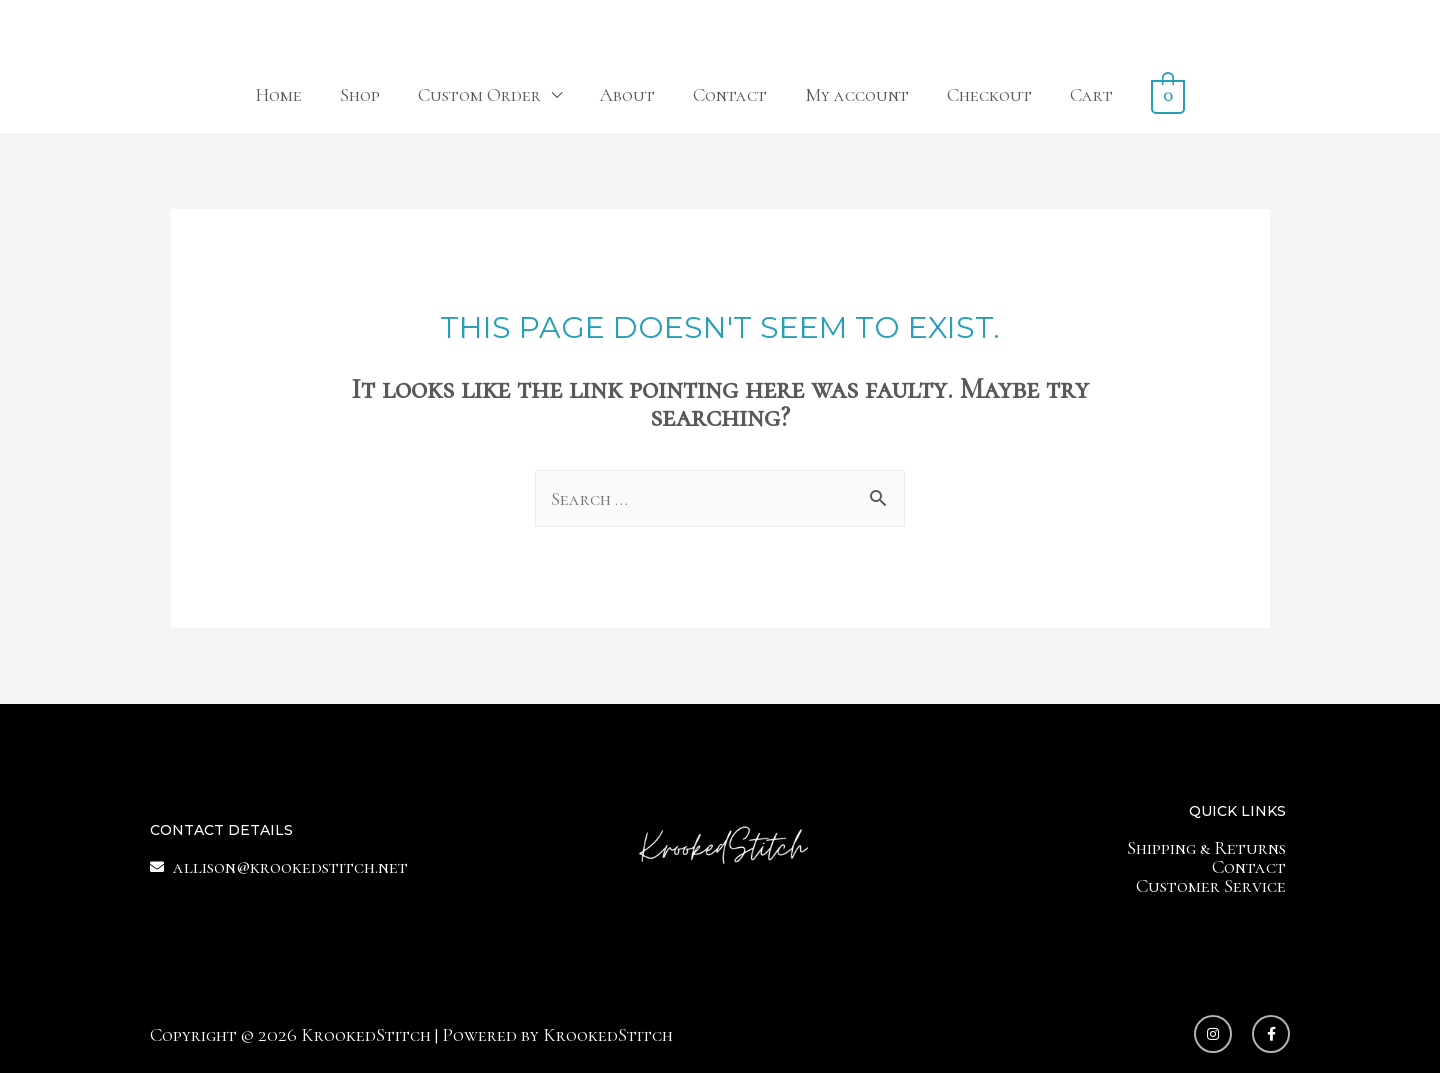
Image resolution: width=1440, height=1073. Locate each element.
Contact (730, 94)
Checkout (989, 94)
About (627, 94)
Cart (1091, 94)
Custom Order (479, 94)
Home (278, 94)
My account (857, 94)
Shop (360, 94)
